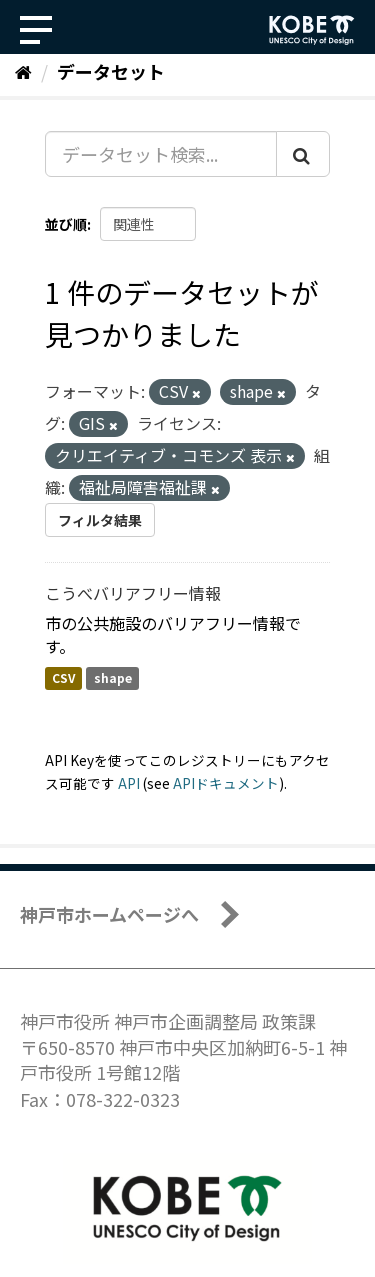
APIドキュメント (226, 783)
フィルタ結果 (100, 520)
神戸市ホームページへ (109, 914)
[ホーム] (23, 71)
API (129, 783)
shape (113, 678)
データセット (111, 71)
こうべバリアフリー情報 (133, 593)
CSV (63, 678)
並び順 (66, 224)
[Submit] (303, 154)
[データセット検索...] (161, 154)
